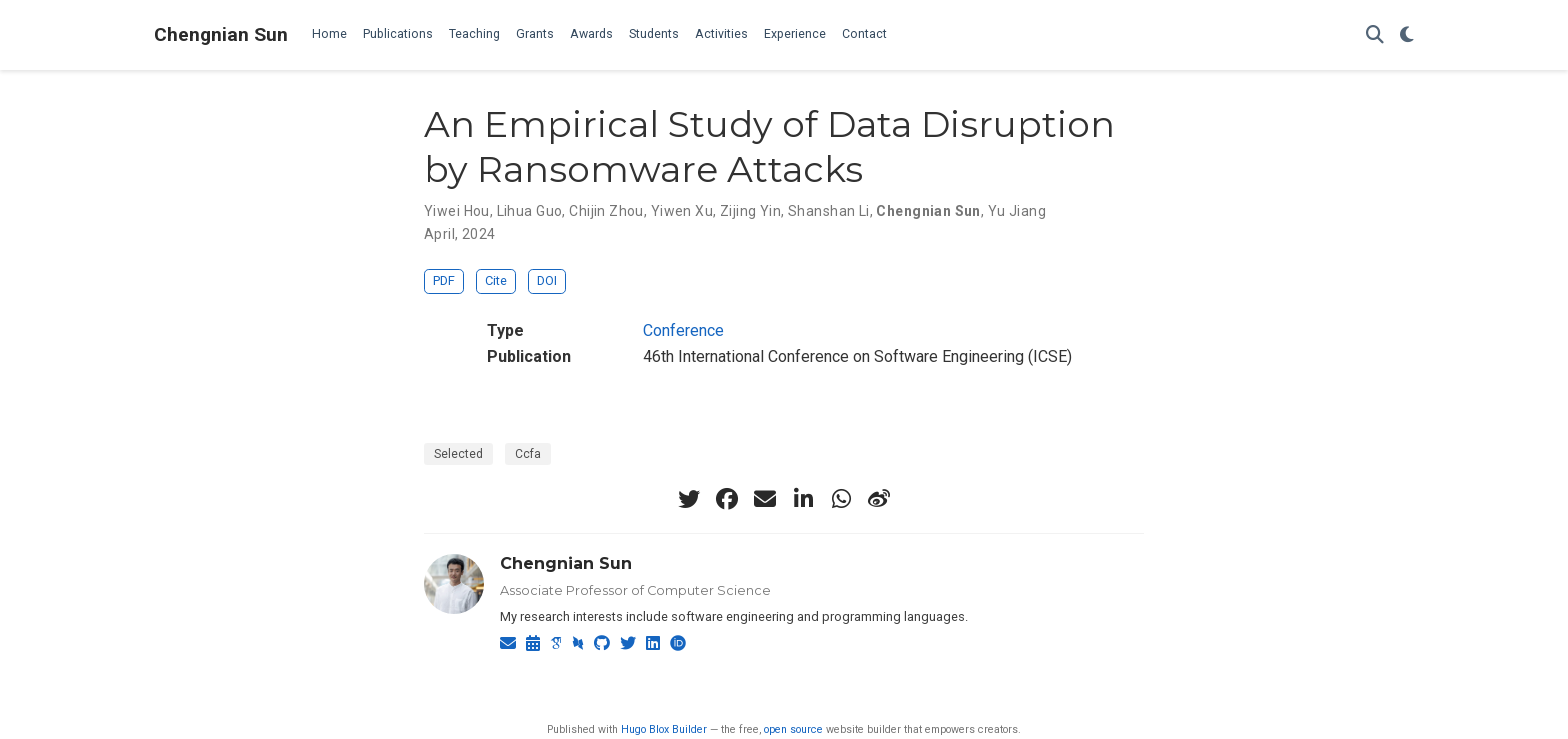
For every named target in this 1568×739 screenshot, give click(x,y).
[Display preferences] (1407, 35)
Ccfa (528, 454)
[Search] (1375, 35)
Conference (683, 330)
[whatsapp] (841, 499)
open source (793, 729)
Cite (496, 280)
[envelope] (765, 499)
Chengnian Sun (221, 34)
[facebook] (727, 499)
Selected (458, 454)
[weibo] (879, 499)
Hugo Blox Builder (664, 729)
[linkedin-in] (803, 499)
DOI (547, 280)
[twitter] (689, 499)
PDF (444, 280)
